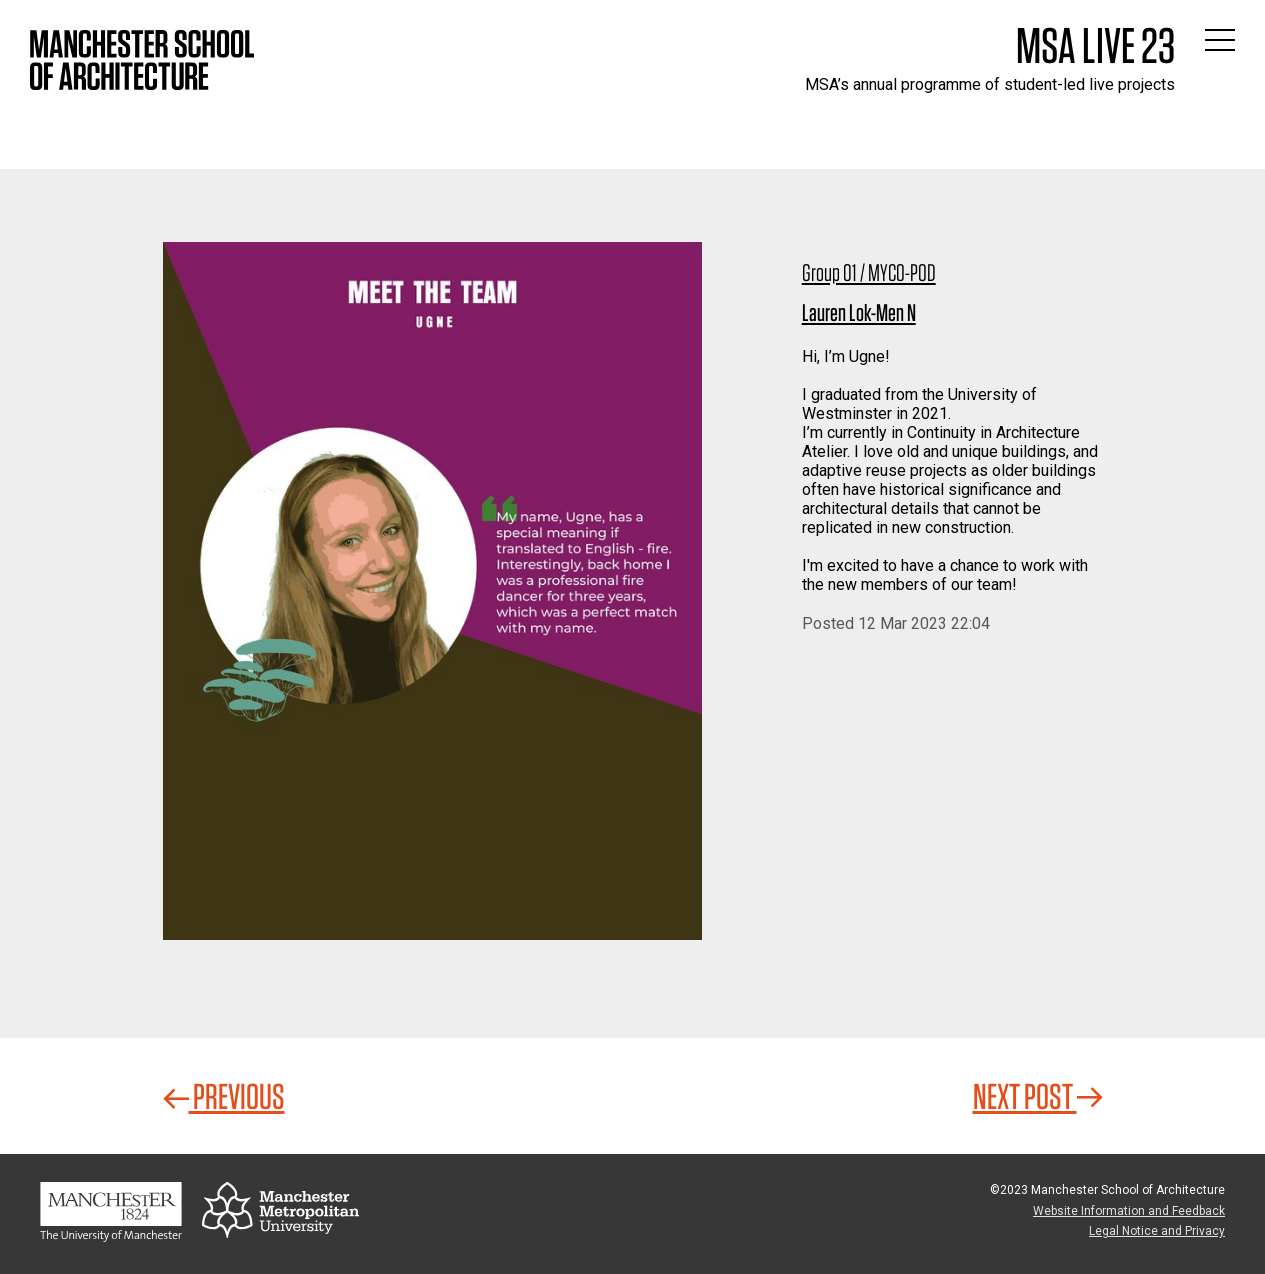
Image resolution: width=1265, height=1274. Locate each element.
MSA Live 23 (1095, 45)
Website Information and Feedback (1129, 1211)
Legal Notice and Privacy (1157, 1231)
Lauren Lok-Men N (859, 312)
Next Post (1038, 1096)
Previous (224, 1096)
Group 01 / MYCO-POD (869, 272)
